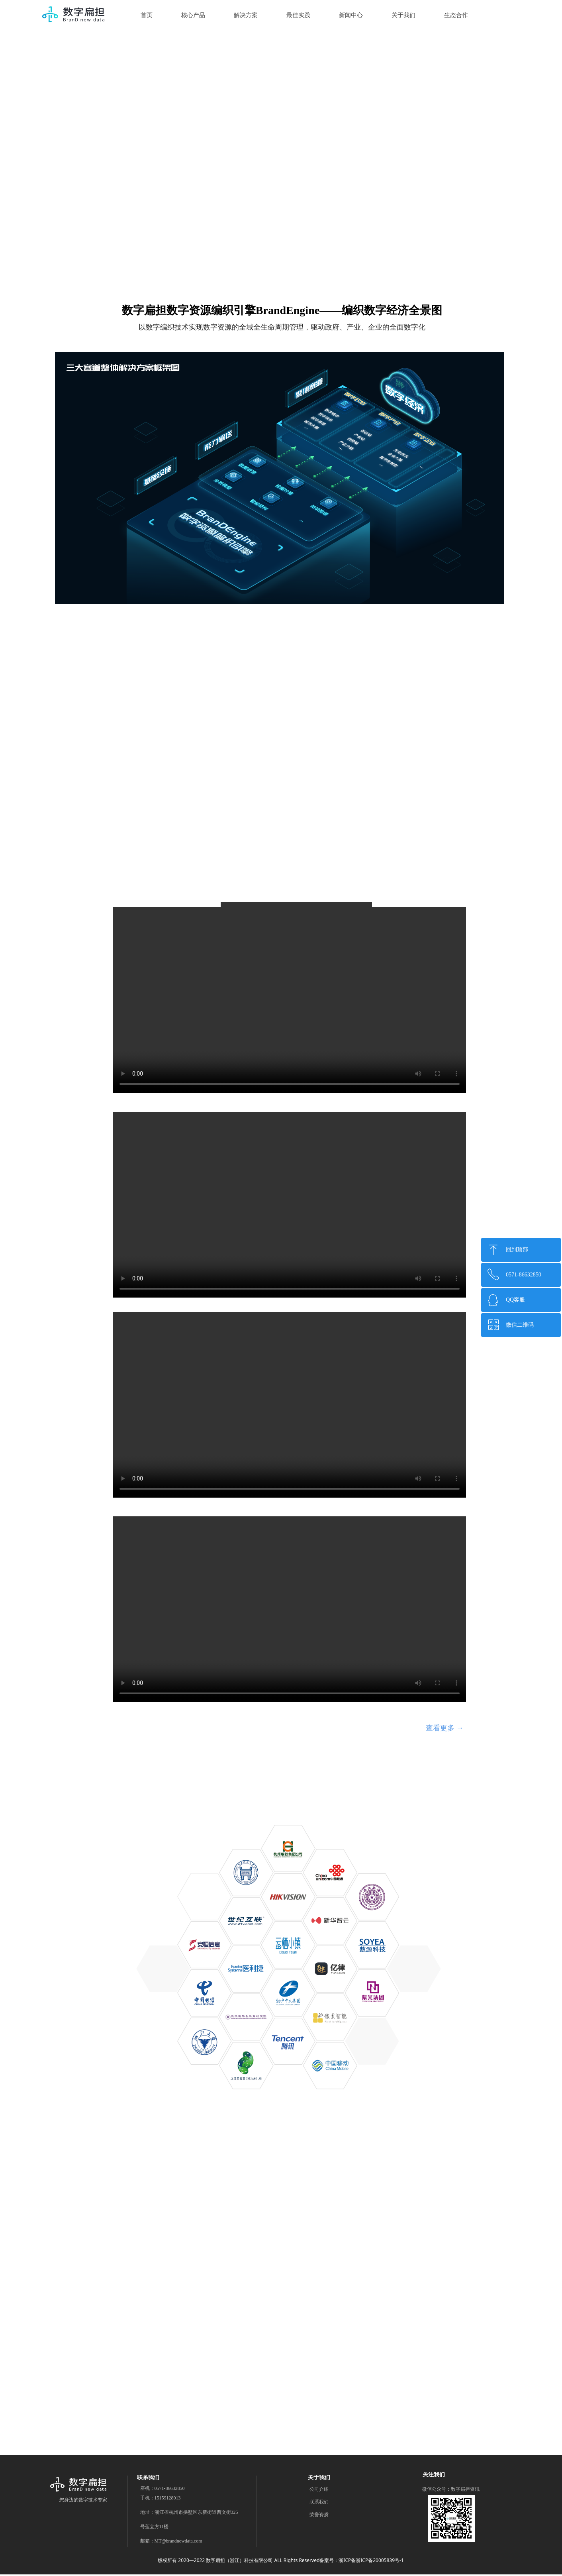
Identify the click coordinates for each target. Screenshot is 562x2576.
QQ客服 (515, 1300)
